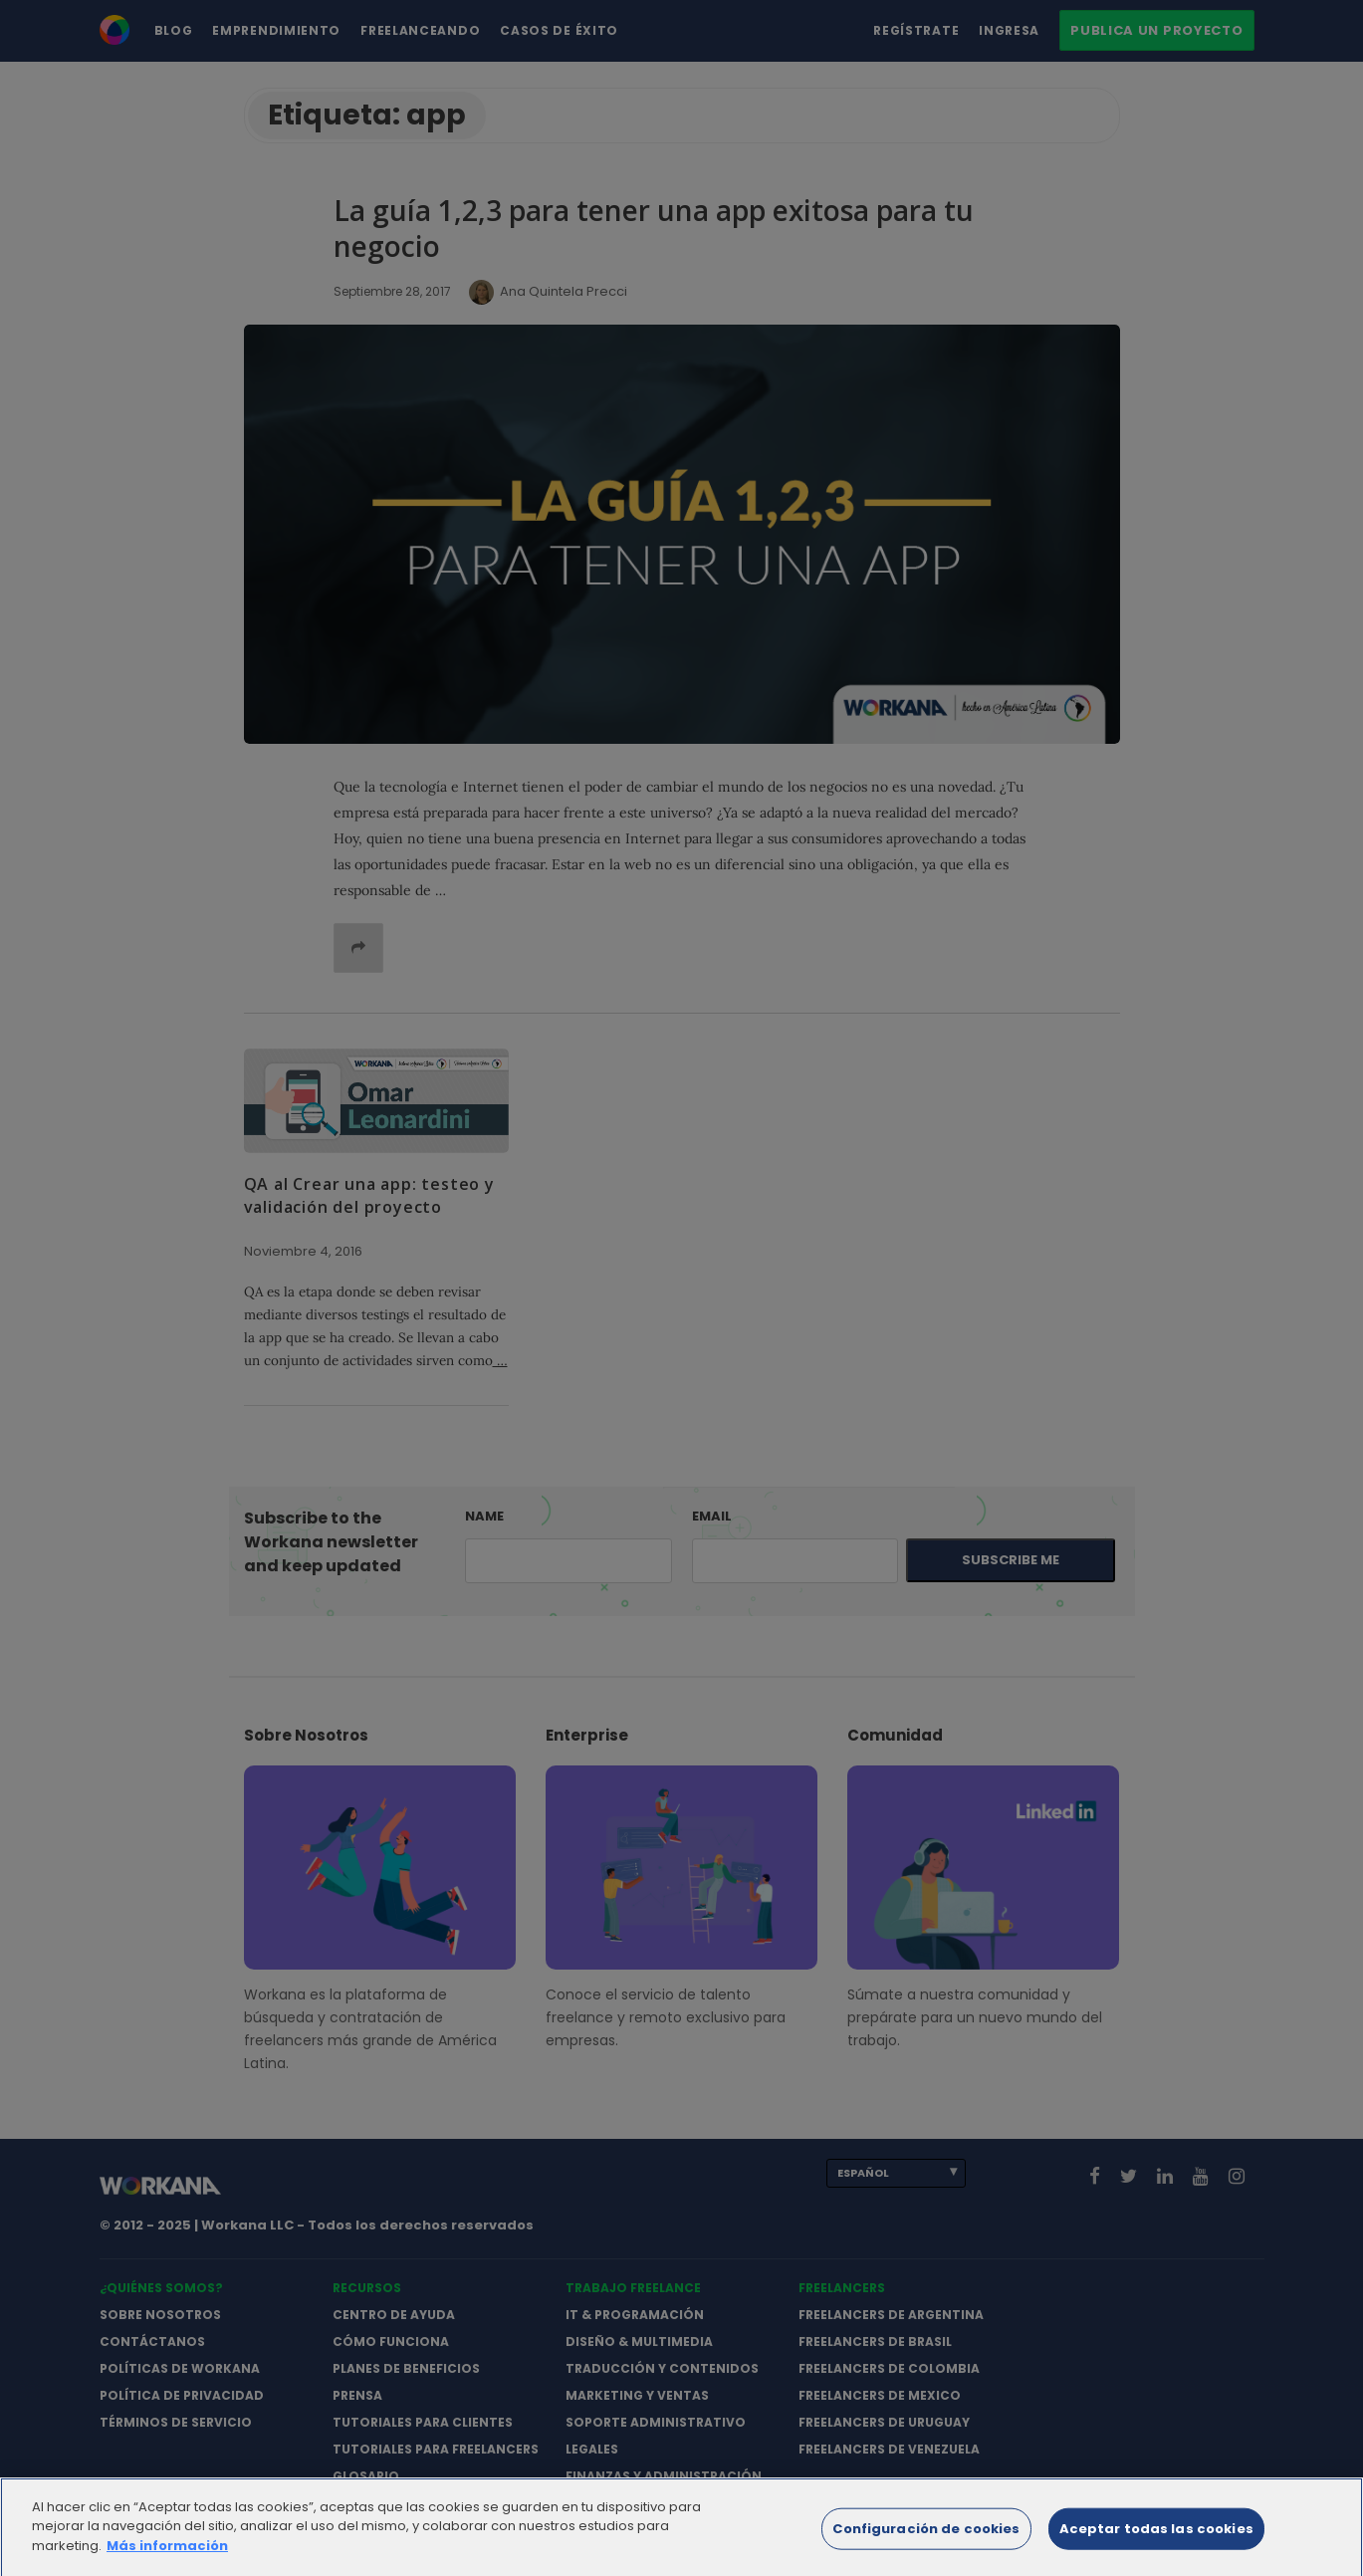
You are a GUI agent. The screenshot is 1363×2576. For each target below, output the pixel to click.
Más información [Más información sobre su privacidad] (167, 2564)
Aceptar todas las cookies (1156, 2547)
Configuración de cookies (926, 2547)
